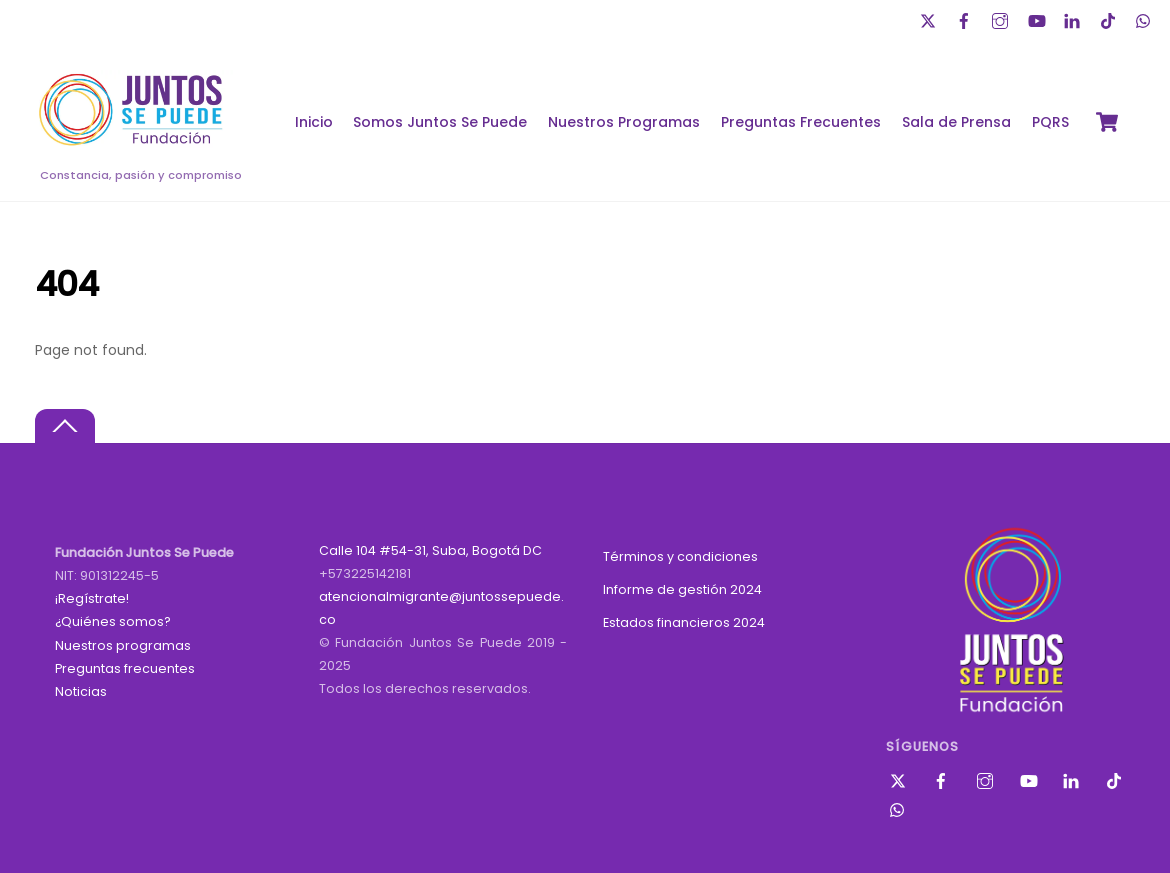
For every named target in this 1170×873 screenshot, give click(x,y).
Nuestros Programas (624, 122)
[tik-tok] (1110, 18)
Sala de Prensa (956, 122)
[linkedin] (1074, 18)
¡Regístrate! (92, 598)
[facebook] (966, 18)
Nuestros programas (123, 645)
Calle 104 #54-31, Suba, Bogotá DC (430, 550)
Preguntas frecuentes (125, 668)
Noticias (81, 691)
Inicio (314, 122)
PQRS (1050, 122)
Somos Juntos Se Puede (440, 122)
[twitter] (930, 18)
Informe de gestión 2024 (682, 589)
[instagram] (1002, 18)
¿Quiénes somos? (113, 621)
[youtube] (1038, 18)
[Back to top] (65, 426)
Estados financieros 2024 (684, 622)
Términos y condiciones (680, 556)
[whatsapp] (1146, 18)
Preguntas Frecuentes (801, 122)
